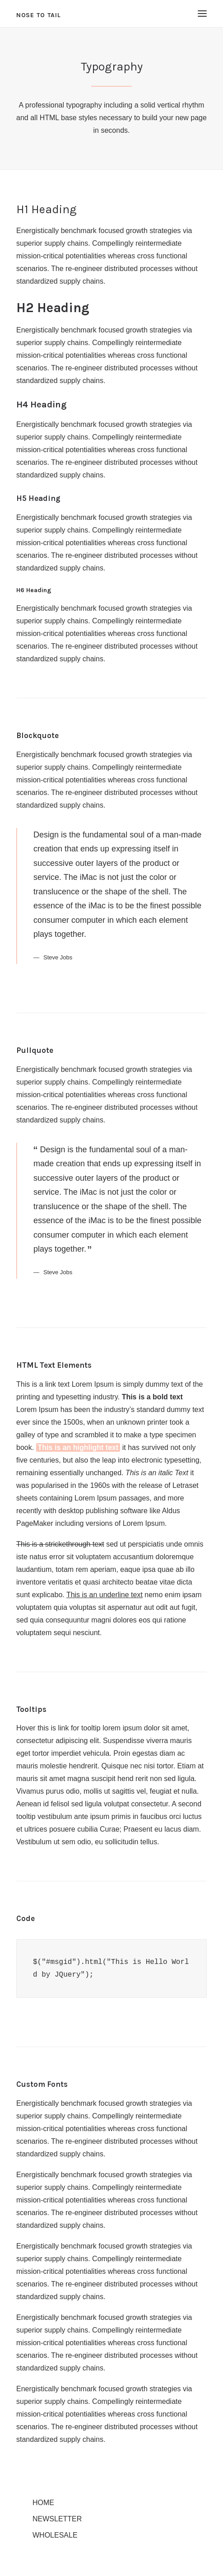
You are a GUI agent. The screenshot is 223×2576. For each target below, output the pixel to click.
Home (43, 2502)
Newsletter (57, 2519)
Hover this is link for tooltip (58, 1728)
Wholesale (55, 2535)
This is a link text (43, 1384)
